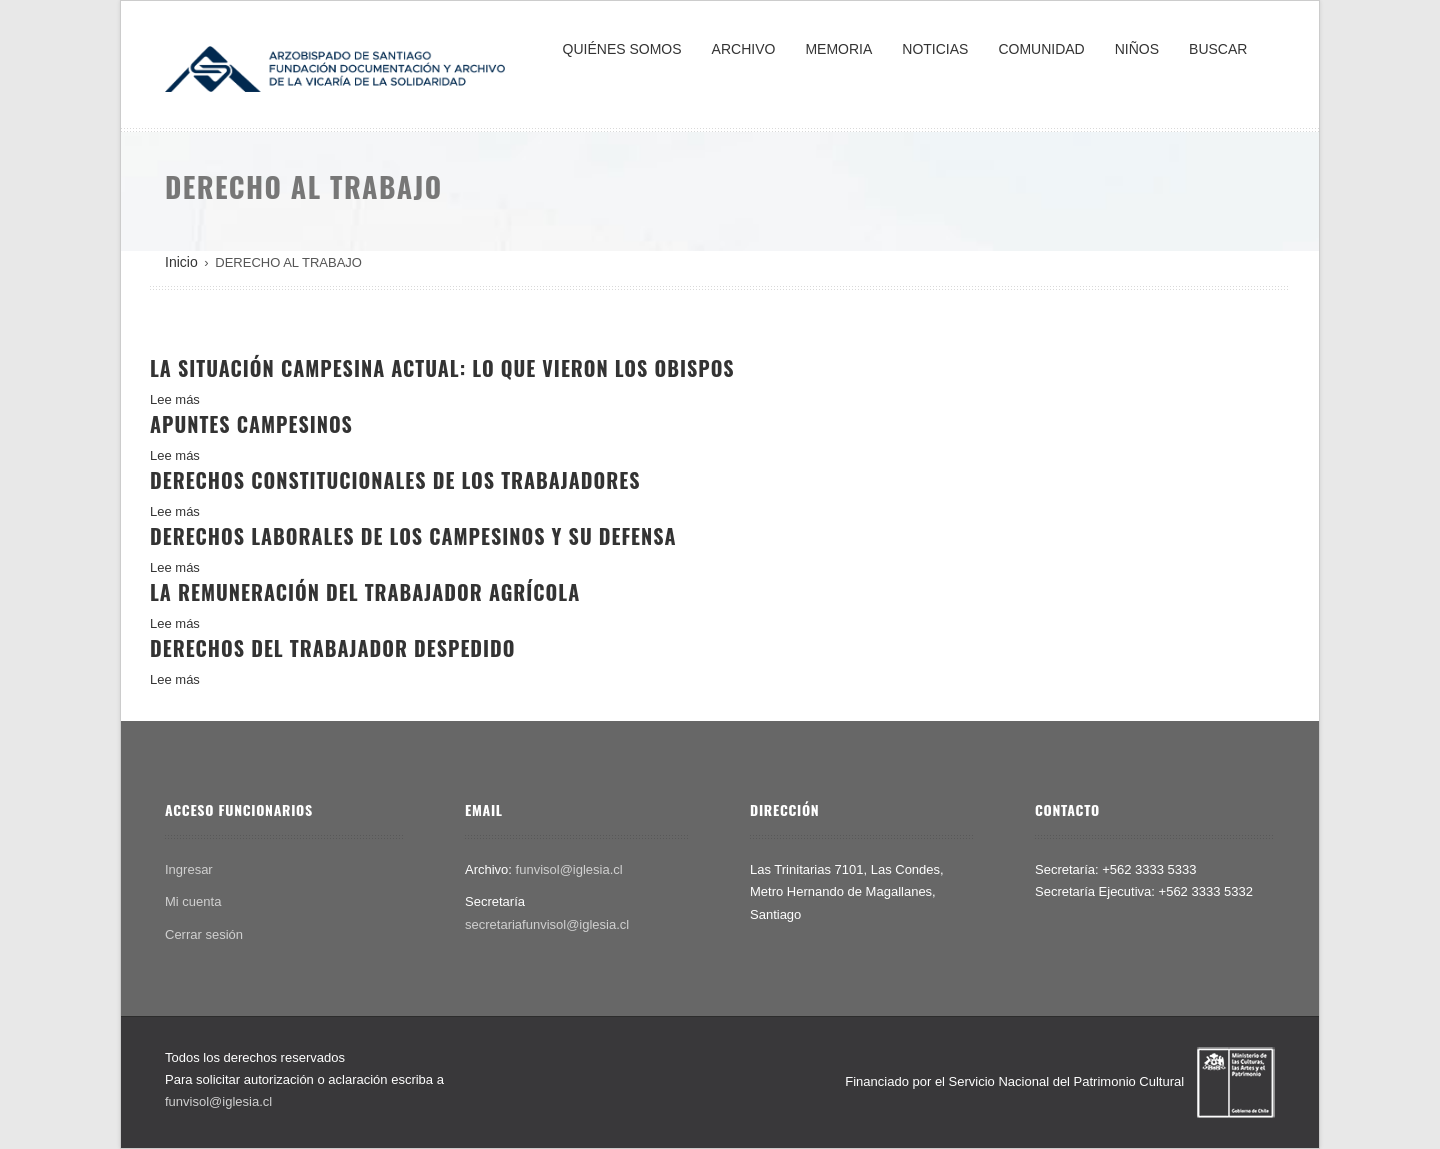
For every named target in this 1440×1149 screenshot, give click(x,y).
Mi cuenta (193, 901)
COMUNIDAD (1041, 49)
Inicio (181, 262)
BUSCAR (1218, 49)
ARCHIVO (744, 49)
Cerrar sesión (204, 934)
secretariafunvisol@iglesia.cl (547, 924)
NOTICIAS (935, 49)
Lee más (175, 399)
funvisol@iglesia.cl (569, 869)
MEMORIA (838, 49)
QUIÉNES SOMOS (622, 49)
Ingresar (189, 869)
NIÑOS (1137, 49)
